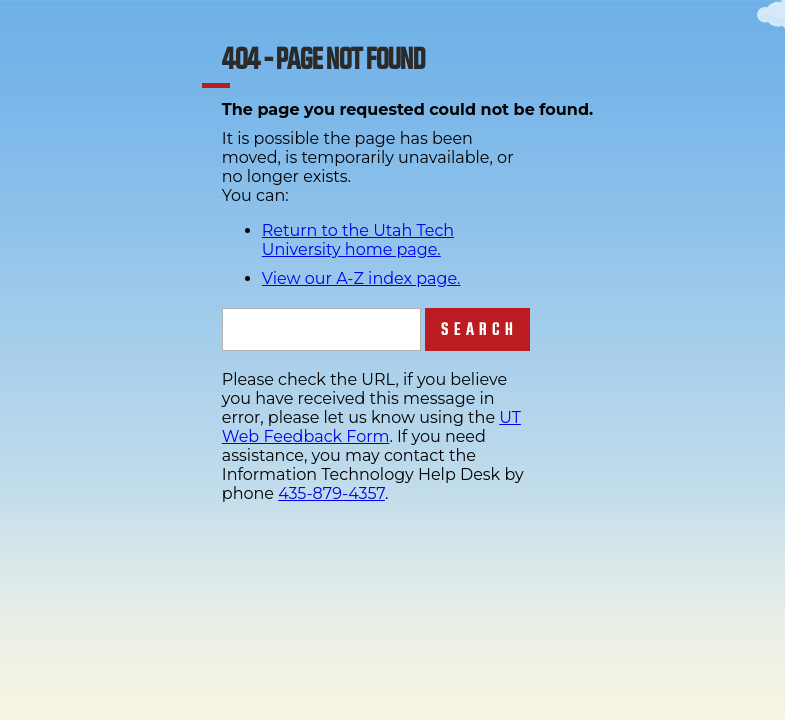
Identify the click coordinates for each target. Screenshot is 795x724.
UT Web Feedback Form (371, 427)
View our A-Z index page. (361, 278)
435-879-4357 (331, 493)
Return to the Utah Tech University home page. (358, 240)
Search (479, 329)
